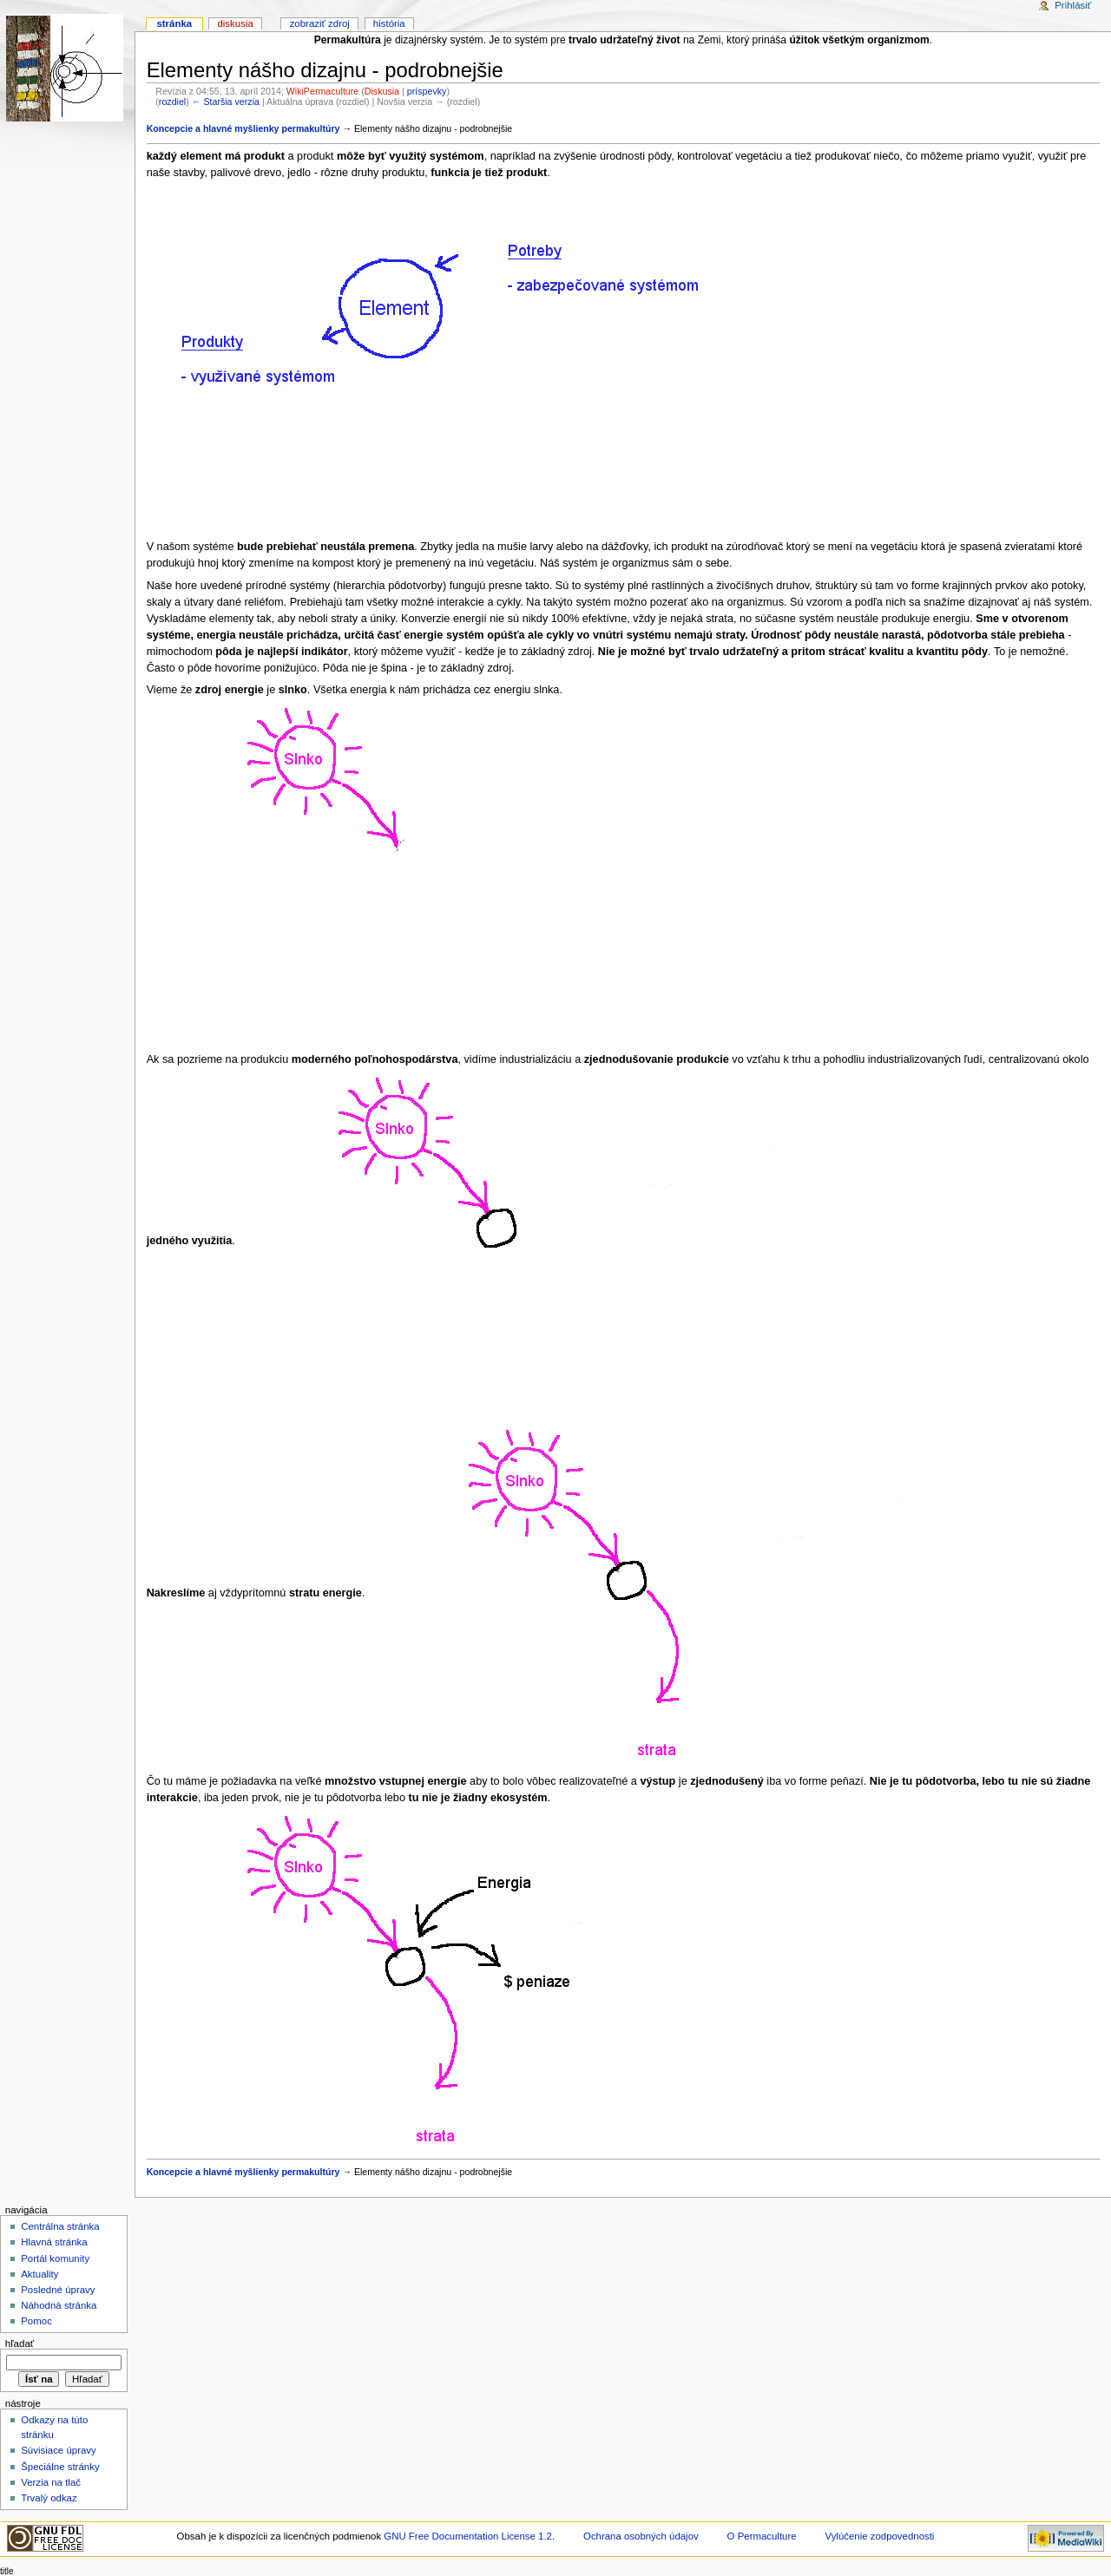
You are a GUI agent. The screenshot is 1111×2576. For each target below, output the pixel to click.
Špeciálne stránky (60, 2466)
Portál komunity (55, 2258)
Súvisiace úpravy (58, 2450)
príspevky (427, 91)
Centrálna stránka (60, 2226)
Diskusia (382, 91)
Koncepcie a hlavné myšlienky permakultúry (243, 128)
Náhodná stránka (58, 2305)
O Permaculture (762, 2536)
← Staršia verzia (226, 101)
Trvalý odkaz (49, 2498)
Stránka (174, 23)
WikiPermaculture (322, 91)
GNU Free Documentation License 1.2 (468, 2536)
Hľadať (19, 2343)
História (389, 23)
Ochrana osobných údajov (641, 2536)
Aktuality (39, 2274)
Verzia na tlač (51, 2482)
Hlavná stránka (54, 2242)
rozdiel (172, 101)
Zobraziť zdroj (320, 23)
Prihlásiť (1073, 5)
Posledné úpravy (58, 2289)
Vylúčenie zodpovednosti (879, 2536)
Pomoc (36, 2321)
